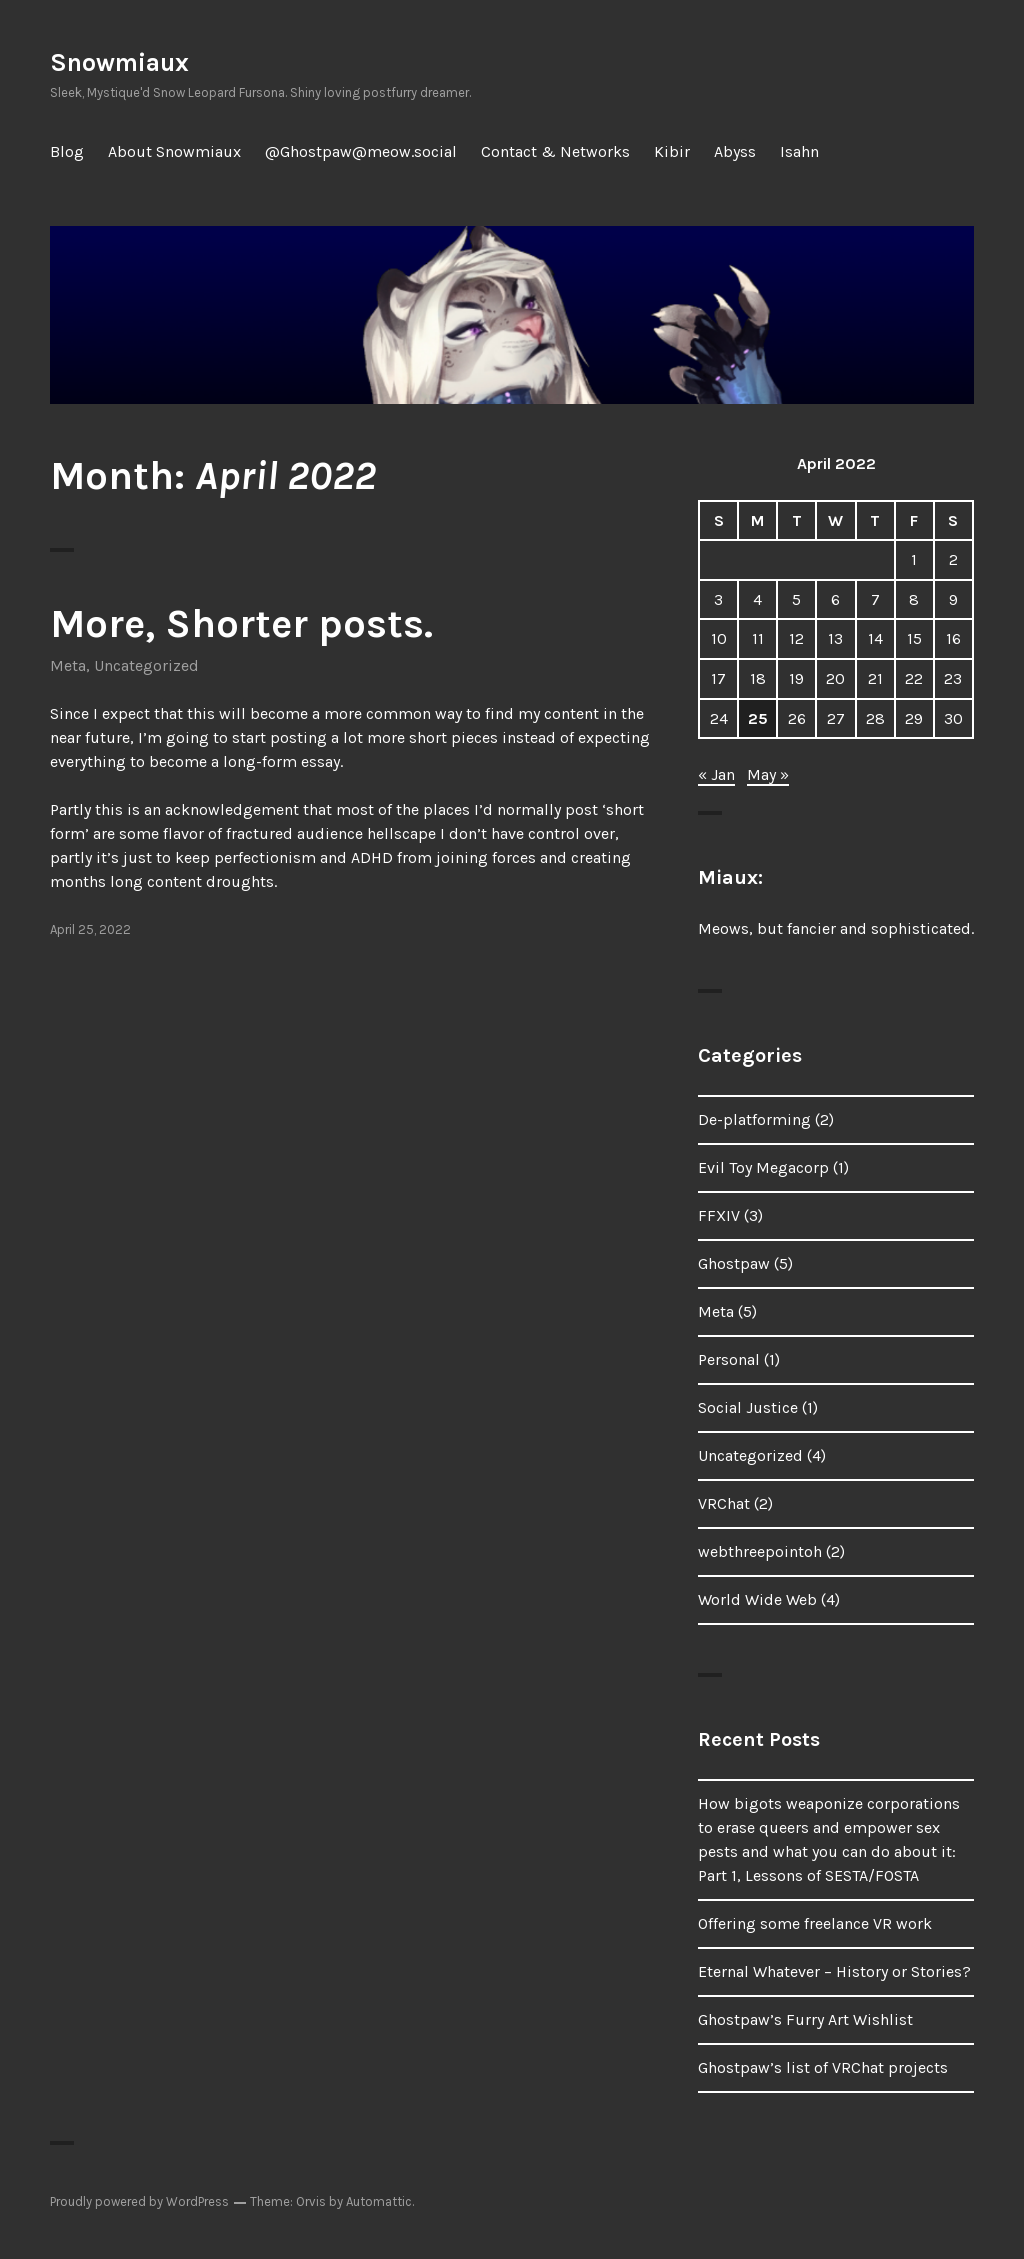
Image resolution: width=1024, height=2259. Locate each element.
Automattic (379, 2201)
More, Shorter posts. (241, 623)
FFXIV (719, 1215)
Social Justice (748, 1407)
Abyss (735, 151)
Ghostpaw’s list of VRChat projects (823, 2067)
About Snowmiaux (174, 151)
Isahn (799, 151)
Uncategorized (146, 665)
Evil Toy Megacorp (763, 1167)
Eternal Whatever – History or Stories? (834, 1971)
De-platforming (754, 1119)
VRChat (724, 1503)
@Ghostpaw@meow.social (361, 151)
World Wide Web (757, 1599)
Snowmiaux (119, 62)
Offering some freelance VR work (815, 1923)
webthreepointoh (760, 1551)
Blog (67, 151)
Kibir (672, 151)
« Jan (716, 774)
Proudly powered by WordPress (139, 2201)
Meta (68, 665)
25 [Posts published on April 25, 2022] (758, 718)
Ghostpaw (734, 1263)
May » (768, 774)
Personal (729, 1359)
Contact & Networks (555, 151)
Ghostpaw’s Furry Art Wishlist (805, 2019)
